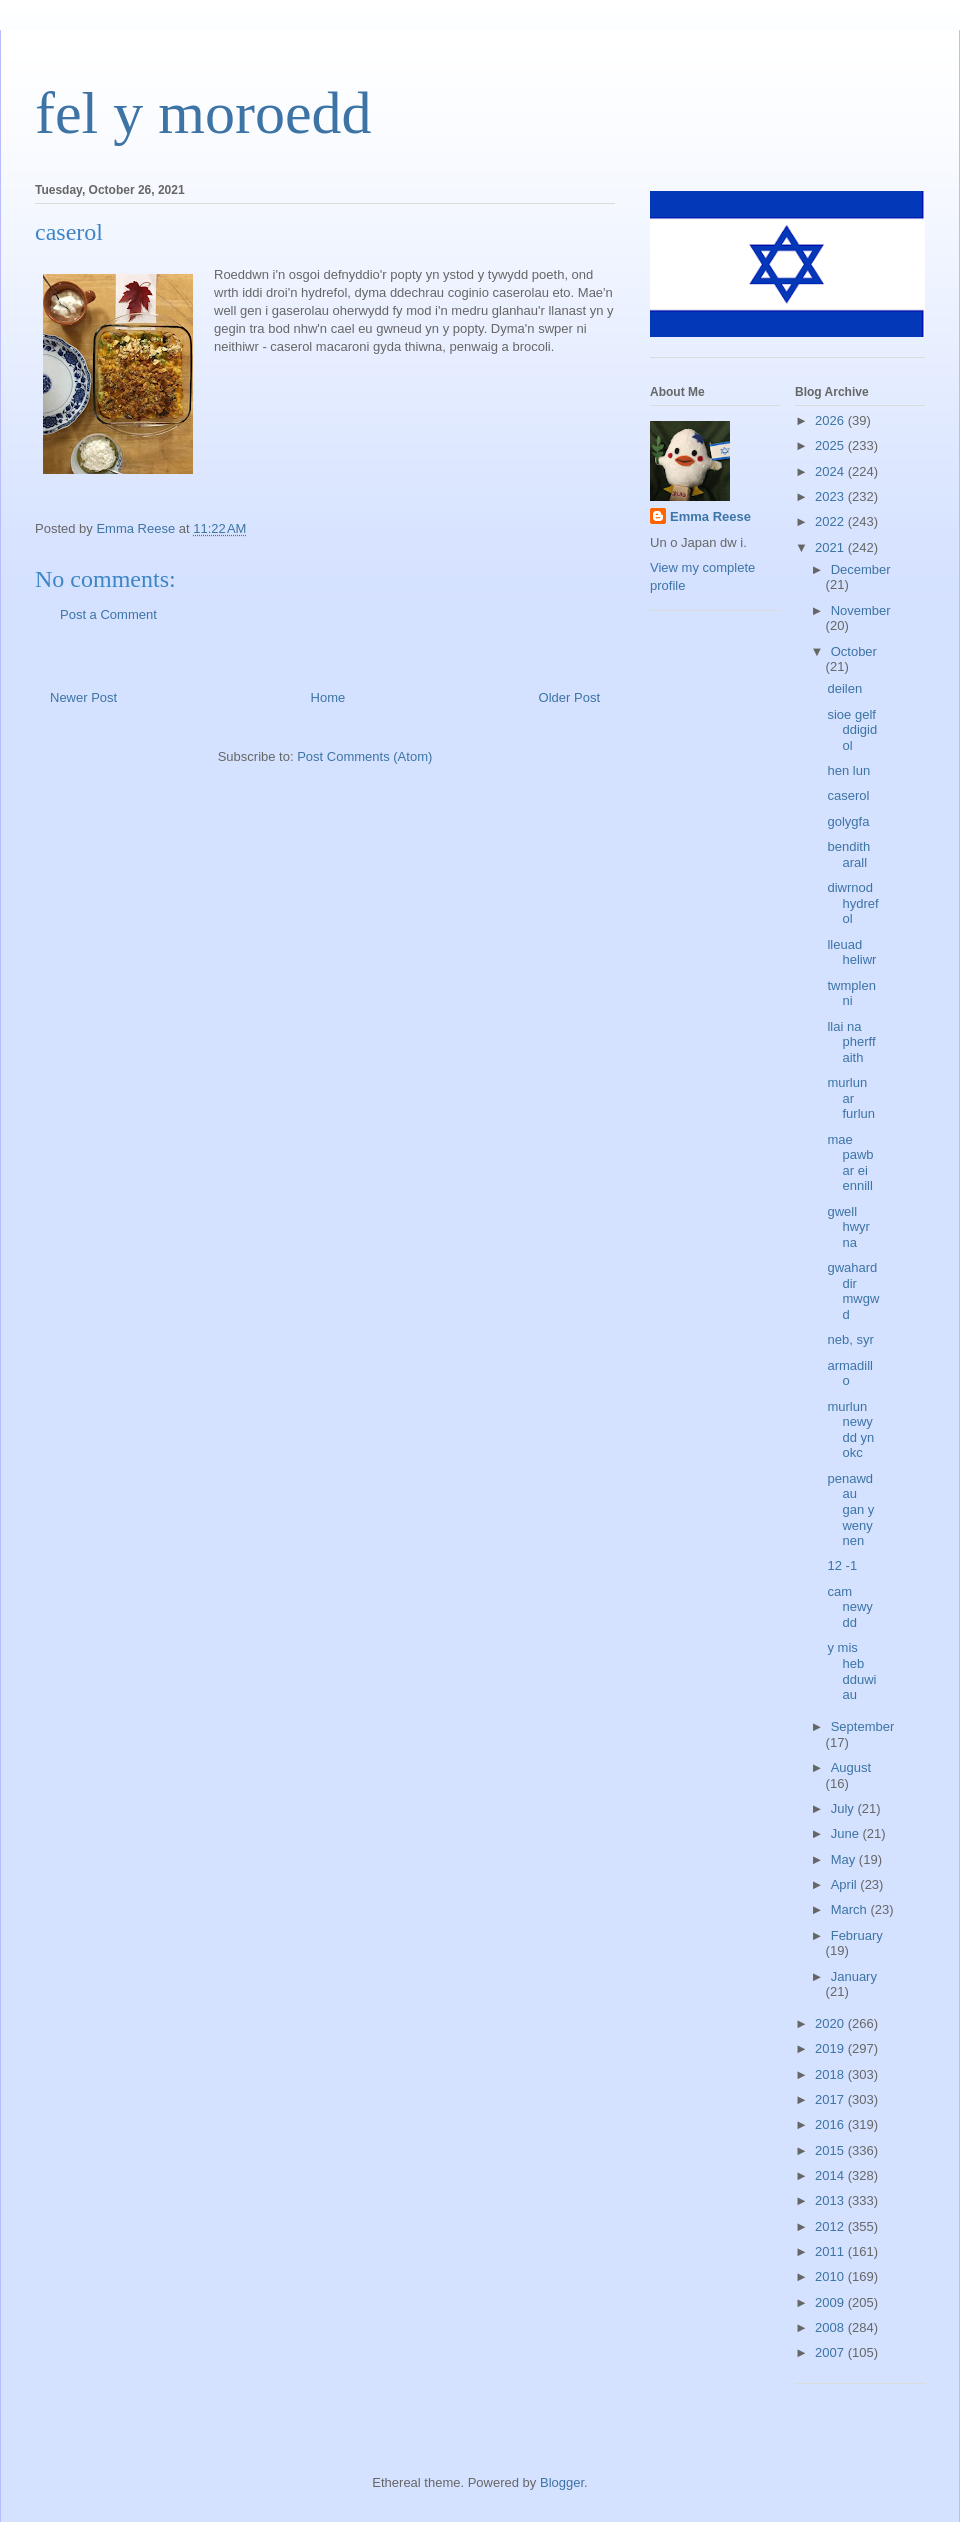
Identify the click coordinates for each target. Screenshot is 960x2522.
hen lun (848, 770)
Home (328, 697)
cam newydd (849, 1607)
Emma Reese (710, 516)
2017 (831, 2099)
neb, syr (850, 1339)
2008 (831, 2327)
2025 (831, 445)
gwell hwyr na (848, 1227)
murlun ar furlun (851, 1098)
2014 (831, 2175)
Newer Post (83, 697)
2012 (831, 2226)
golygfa (848, 821)
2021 (831, 547)
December (861, 569)
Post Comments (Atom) (364, 756)
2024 (831, 471)
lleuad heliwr (851, 952)
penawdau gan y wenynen (850, 1509)
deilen (844, 688)
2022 (831, 521)
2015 (831, 2150)
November (861, 610)
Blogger (562, 2482)
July (844, 1808)
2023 (831, 496)
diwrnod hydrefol (852, 903)
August (851, 1767)
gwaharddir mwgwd (853, 1291)
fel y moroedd (203, 113)
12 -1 (842, 1565)
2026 (831, 420)
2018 (831, 2074)
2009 (831, 2302)
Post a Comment (108, 614)
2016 (831, 2124)
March (851, 1909)
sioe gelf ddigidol (852, 730)
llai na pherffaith (851, 1042)
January (854, 1976)
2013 (831, 2200)
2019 (831, 2048)
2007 (831, 2352)
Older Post (569, 697)
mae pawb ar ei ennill (850, 1163)
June (847, 1833)
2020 (831, 2023)
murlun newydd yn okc (850, 1430)
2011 (831, 2251)
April (846, 1884)
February (857, 1935)
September (863, 1726)
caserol (848, 795)
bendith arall (848, 854)
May (845, 1859)
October (854, 651)
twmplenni (851, 993)
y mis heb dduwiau (851, 1671)
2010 (831, 2276)
